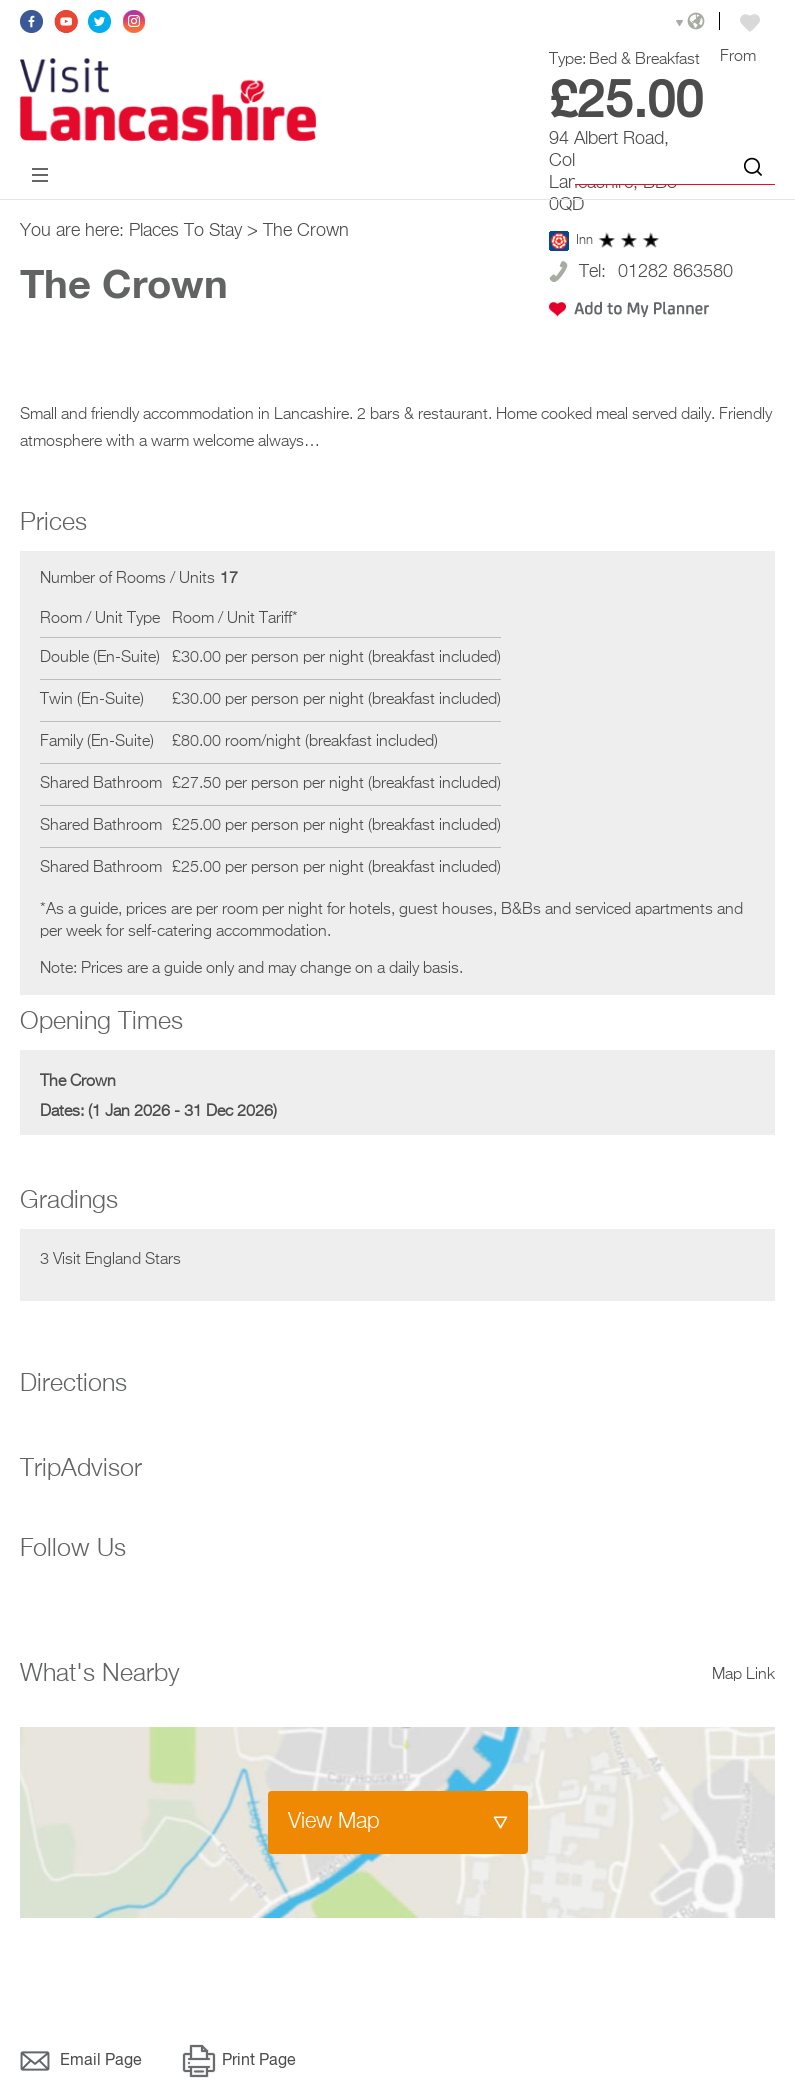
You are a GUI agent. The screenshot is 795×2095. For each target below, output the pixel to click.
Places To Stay (185, 233)
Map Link (743, 1677)
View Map (334, 1824)
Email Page (101, 2063)
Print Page (259, 2063)
